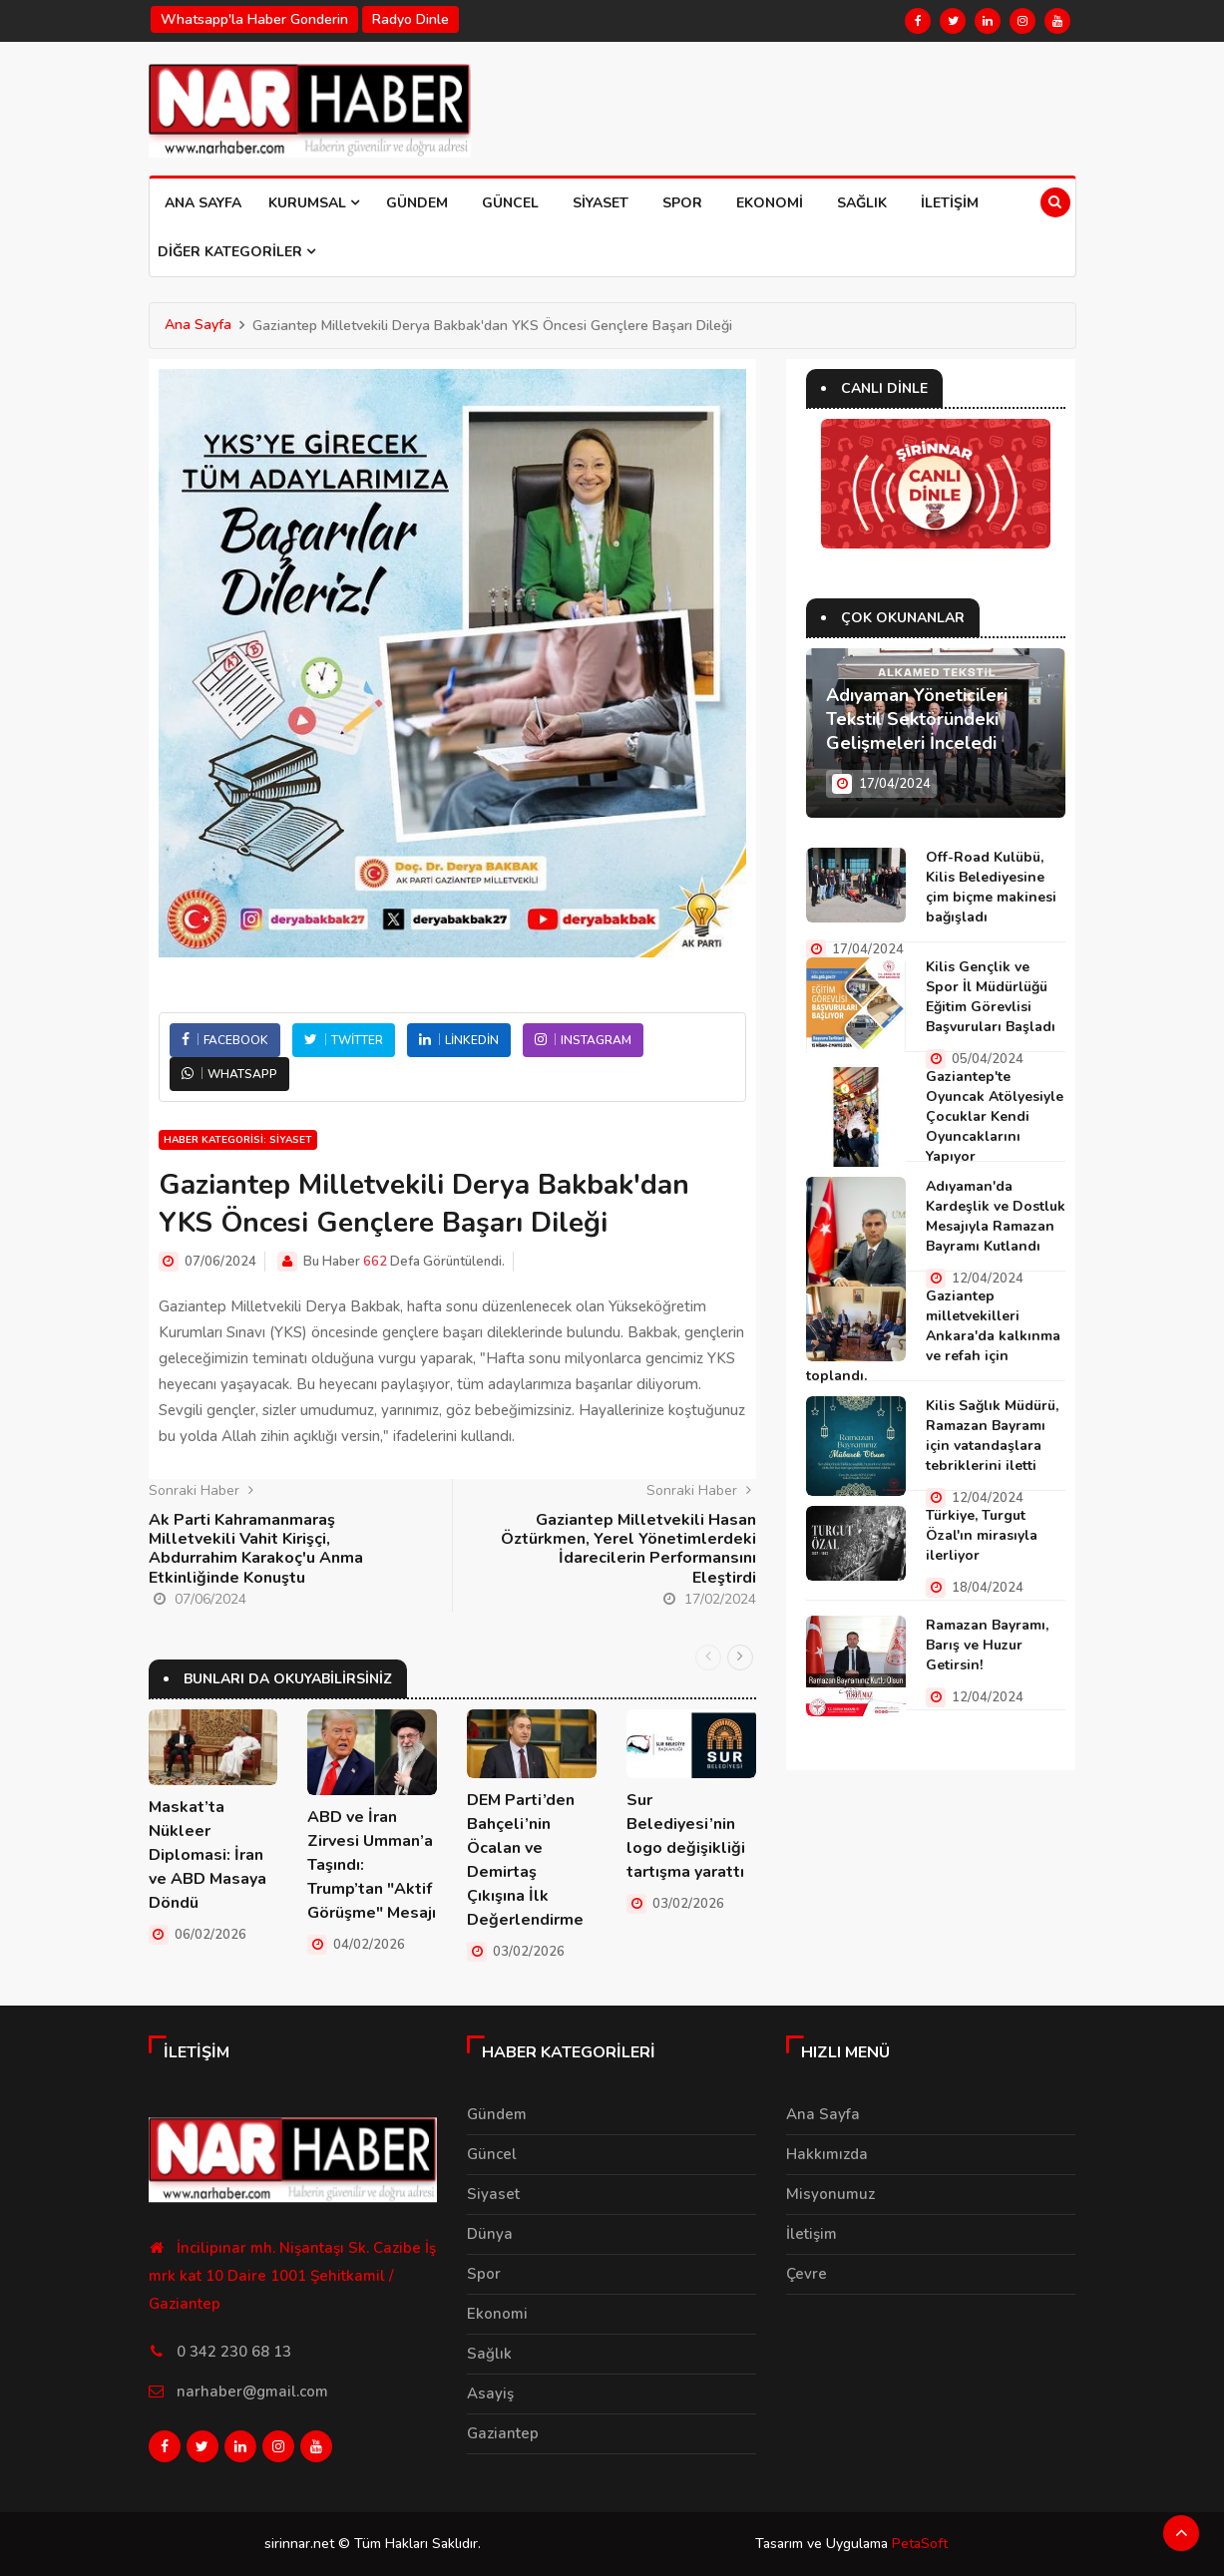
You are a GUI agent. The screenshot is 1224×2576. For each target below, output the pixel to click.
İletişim (950, 202)
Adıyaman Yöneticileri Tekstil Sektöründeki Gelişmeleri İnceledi (917, 719)
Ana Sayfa (203, 202)
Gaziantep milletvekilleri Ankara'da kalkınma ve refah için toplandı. (933, 1336)
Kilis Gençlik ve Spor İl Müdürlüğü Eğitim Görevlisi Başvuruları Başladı (990, 996)
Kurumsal (313, 202)
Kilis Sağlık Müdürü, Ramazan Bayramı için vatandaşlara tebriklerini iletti (992, 1435)
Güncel (510, 202)
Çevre (806, 2274)
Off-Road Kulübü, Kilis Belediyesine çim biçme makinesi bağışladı (991, 887)
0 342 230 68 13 (234, 2352)
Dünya (490, 2234)
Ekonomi (769, 202)
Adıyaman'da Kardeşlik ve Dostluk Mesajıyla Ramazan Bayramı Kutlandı (995, 1216)
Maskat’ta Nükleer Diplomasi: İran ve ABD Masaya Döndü (207, 1855)
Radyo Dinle (410, 19)
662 (375, 1262)
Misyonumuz (830, 2194)
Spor (682, 202)
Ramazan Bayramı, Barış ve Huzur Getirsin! (987, 1645)
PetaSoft (920, 2543)
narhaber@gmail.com (252, 2391)
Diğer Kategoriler (236, 251)
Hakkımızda (827, 2154)
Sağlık (862, 202)
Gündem (417, 202)
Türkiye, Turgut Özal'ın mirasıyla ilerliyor (981, 1535)
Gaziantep (503, 2433)
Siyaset (600, 202)
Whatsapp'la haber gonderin (254, 19)
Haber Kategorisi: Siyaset (238, 1140)
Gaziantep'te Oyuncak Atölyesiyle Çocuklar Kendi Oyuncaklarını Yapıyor (994, 1116)
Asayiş (490, 2393)
